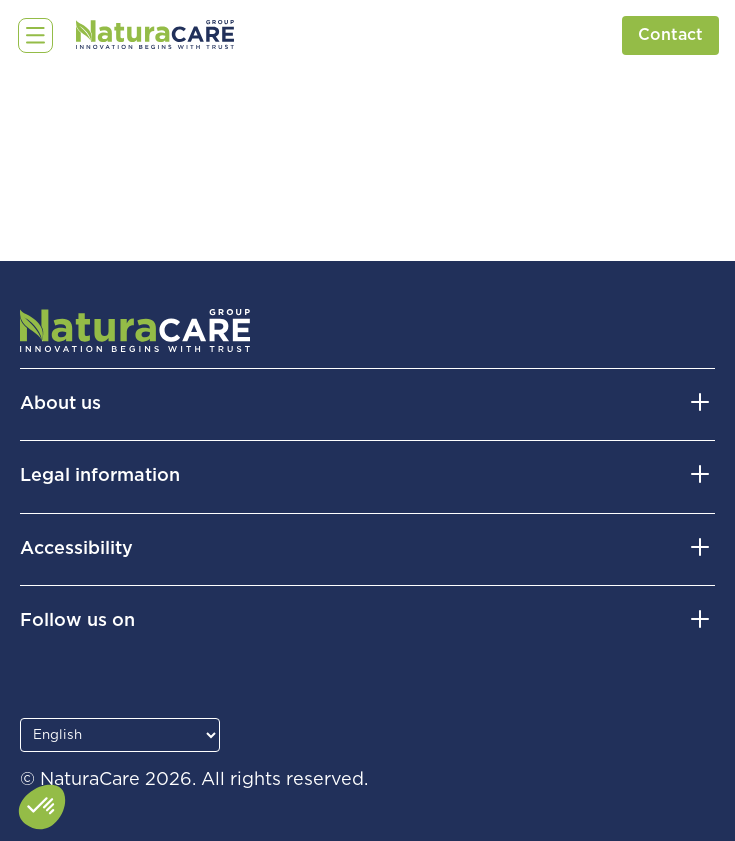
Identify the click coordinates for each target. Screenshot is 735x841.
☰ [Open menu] (31, 35)
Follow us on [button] (77, 621)
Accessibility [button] (76, 549)
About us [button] (60, 404)
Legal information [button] (100, 476)
